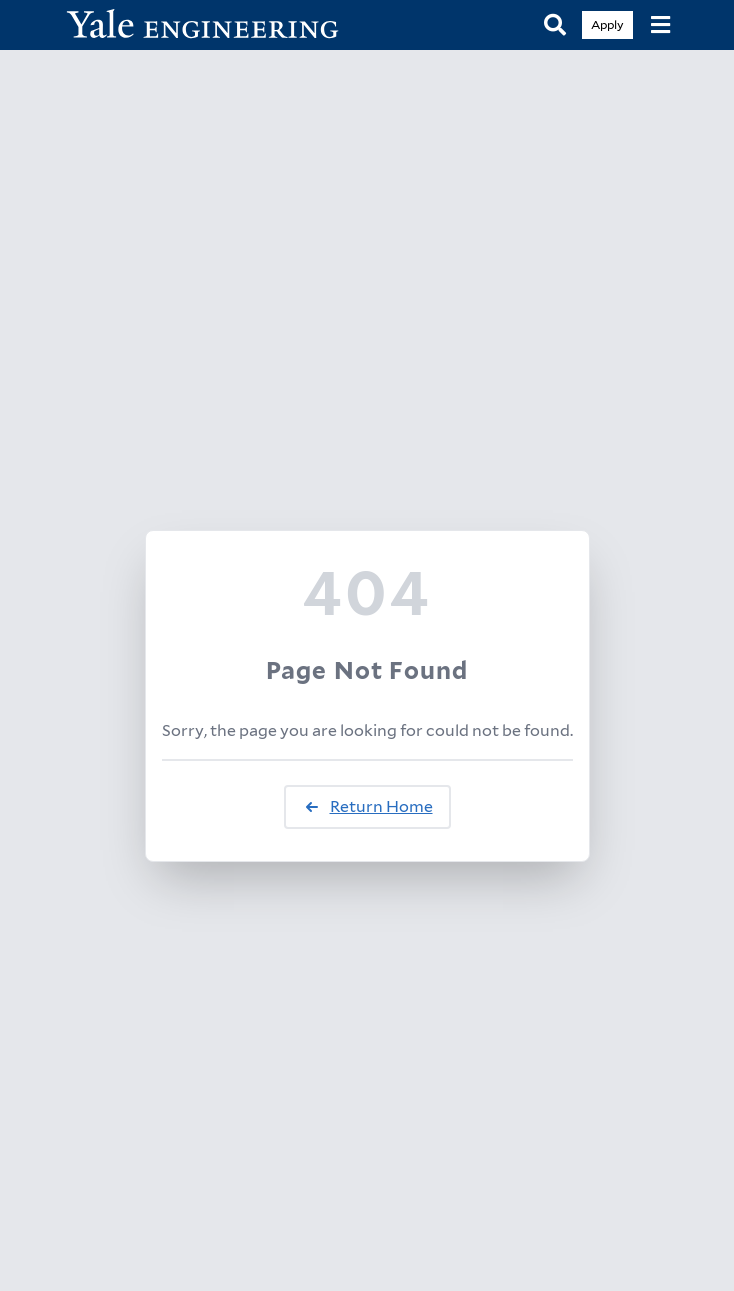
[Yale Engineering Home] (213, 25)
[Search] (555, 25)
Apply (607, 24)
